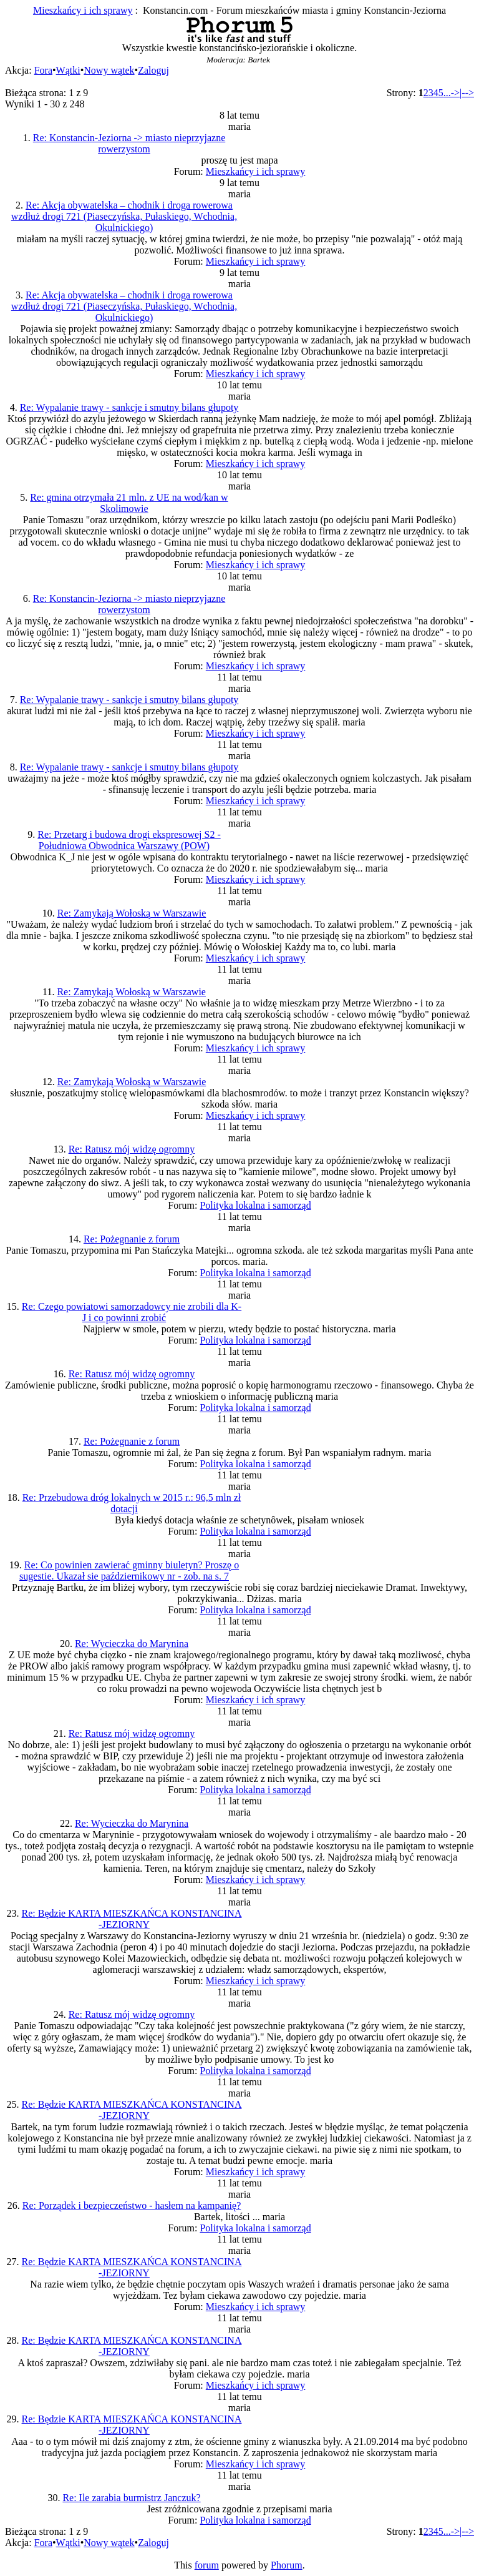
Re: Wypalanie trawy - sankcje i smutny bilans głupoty (129, 407)
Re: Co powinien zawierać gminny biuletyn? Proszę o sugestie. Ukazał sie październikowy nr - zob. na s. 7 (129, 1570)
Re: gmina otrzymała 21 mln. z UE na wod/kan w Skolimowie (129, 503)
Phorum (286, 2565)
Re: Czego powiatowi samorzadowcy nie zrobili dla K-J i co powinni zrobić (131, 1312)
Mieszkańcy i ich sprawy (83, 10)
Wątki (68, 70)
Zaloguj (153, 70)
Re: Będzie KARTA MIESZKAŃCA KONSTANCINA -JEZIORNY (132, 1919)
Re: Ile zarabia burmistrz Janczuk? (131, 2497)
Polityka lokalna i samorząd (255, 1205)
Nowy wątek (109, 70)
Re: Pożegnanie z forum (132, 1239)
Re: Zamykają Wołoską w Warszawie (131, 913)
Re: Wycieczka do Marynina (131, 1643)
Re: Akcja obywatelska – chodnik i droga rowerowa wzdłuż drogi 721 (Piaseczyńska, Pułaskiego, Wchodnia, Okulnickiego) (124, 216)
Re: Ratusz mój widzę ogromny (132, 1149)
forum (207, 2565)
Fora (43, 70)
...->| (452, 92)
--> (468, 92)
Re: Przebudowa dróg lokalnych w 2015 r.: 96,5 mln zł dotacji (131, 1503)
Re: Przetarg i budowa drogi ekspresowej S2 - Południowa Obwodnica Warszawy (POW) (128, 840)
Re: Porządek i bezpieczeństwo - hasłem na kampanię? (131, 2205)
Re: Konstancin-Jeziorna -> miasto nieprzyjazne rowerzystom (129, 143)
